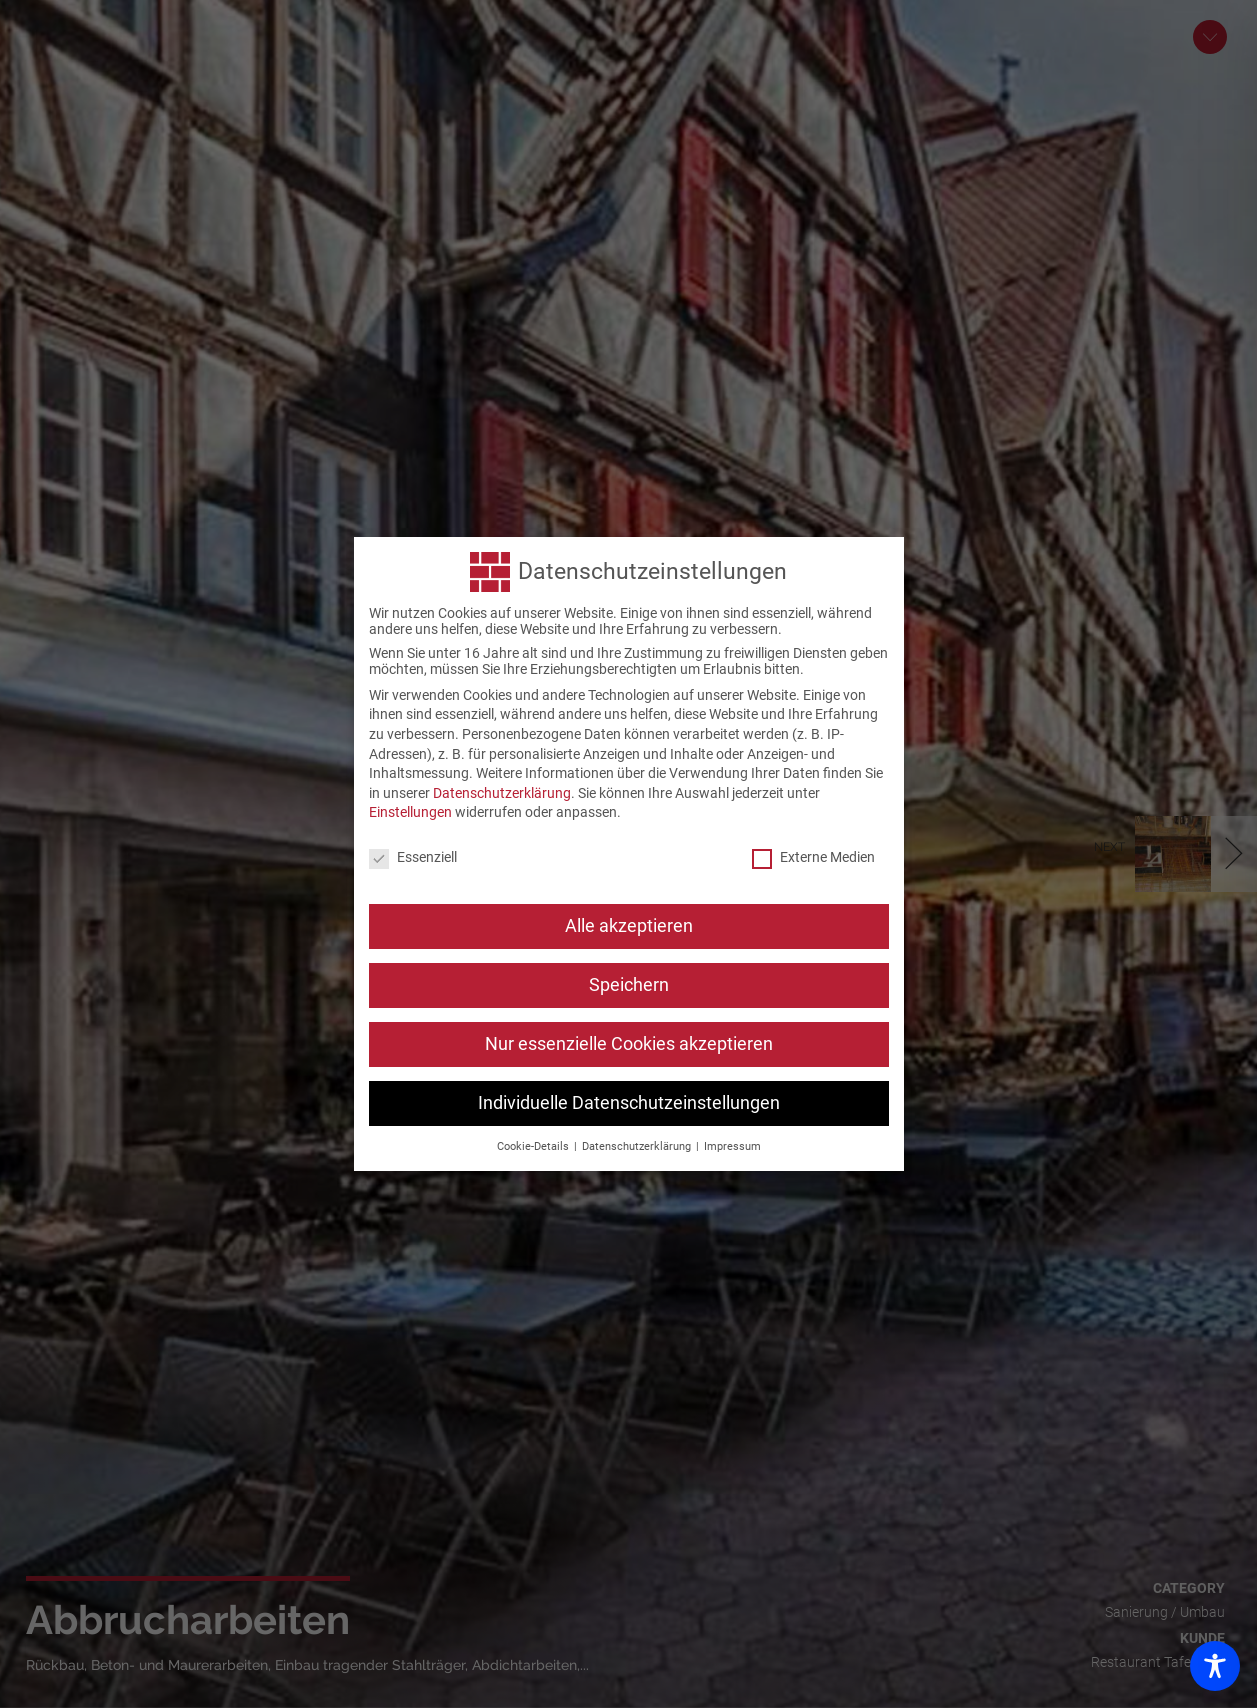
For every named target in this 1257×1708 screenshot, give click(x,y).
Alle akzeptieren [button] (629, 923)
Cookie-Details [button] (534, 1143)
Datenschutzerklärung (502, 790)
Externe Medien (813, 855)
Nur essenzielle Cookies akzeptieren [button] (629, 1041)
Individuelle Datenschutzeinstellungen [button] (629, 1100)
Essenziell (413, 855)
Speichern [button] (629, 982)
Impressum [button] (732, 1143)
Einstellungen (410, 810)
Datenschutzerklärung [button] (638, 1143)
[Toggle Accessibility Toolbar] (1215, 1666)
